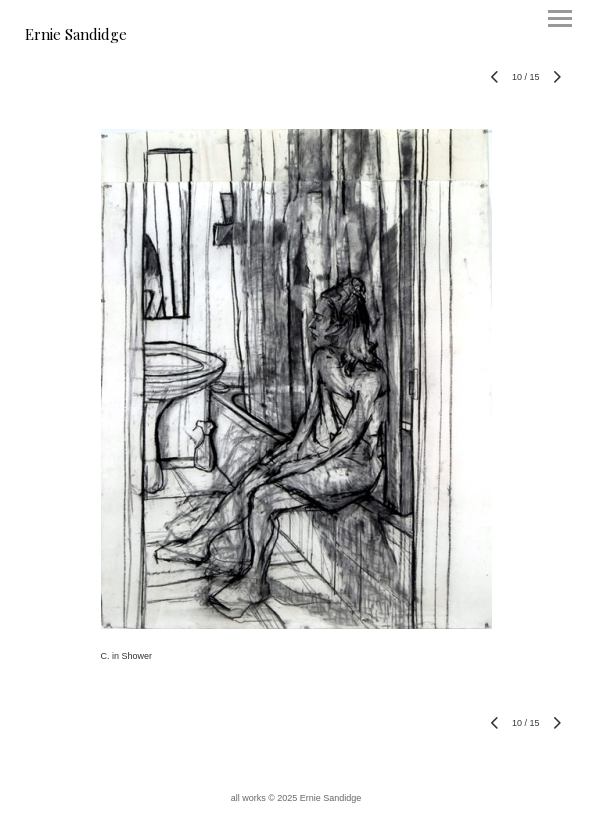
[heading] (76, 36)
